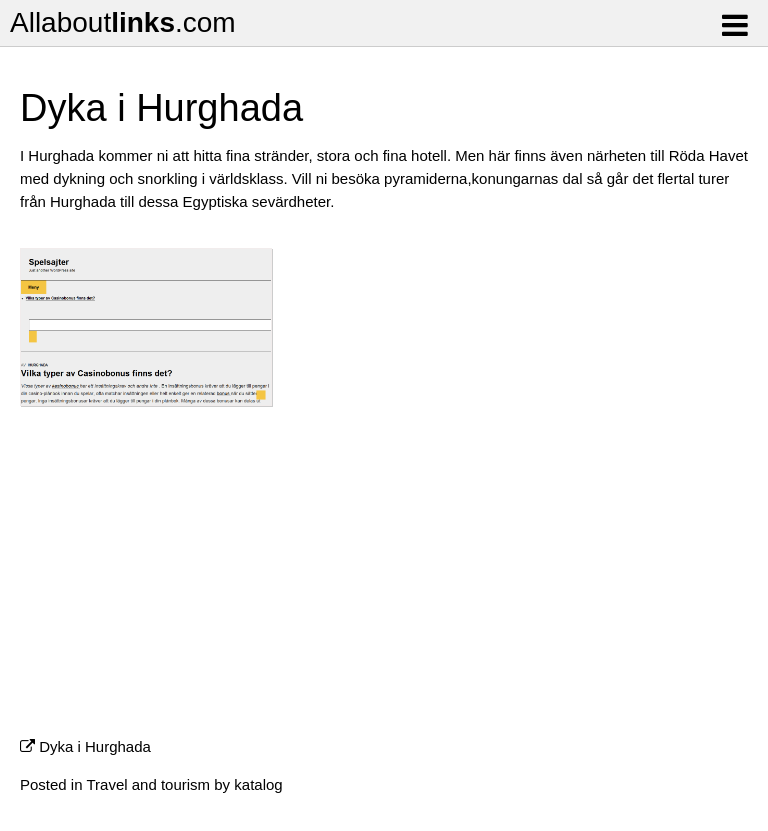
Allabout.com (123, 22)
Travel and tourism (148, 784)
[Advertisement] (384, 580)
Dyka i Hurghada (95, 746)
